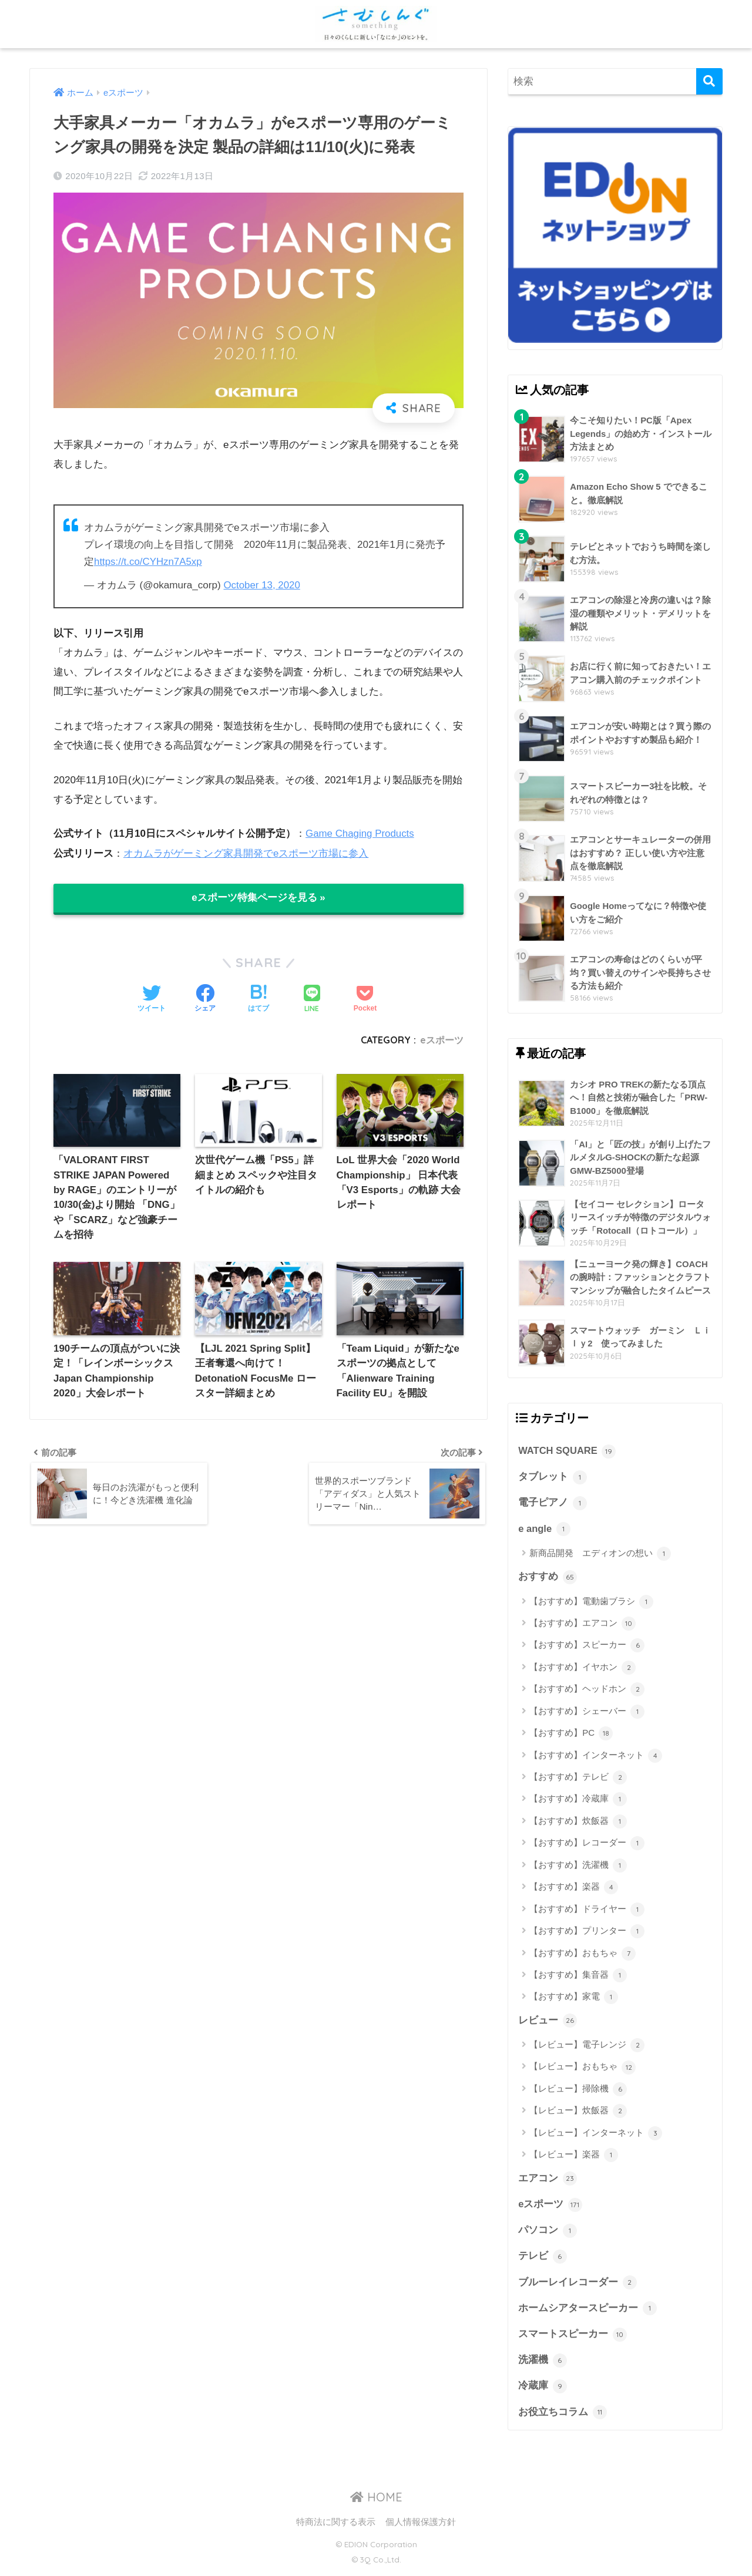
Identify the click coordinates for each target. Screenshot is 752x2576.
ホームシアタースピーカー (587, 2312)
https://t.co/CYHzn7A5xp (148, 561)
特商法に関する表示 (335, 2526)
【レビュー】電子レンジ (586, 2047)
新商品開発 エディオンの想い (600, 1555)
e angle (544, 1530)
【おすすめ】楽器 (573, 1889)
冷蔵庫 (542, 2390)
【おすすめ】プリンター (586, 1933)
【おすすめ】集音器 (578, 1977)
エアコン (547, 2180)
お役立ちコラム (562, 2417)
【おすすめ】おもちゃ (582, 1955)
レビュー (547, 2022)
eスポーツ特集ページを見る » (258, 897)
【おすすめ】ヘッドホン (586, 1691)
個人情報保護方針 (420, 2526)
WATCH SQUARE (567, 1451)
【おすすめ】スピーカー (586, 1647)
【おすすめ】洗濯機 (578, 1867)
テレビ (542, 2259)
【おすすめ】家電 (573, 1999)
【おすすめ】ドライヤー (586, 1911)
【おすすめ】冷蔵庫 (578, 1801)
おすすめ (547, 1578)
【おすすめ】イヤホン (582, 1669)
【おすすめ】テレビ (578, 1779)
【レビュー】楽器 (573, 2157)
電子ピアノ (552, 1504)
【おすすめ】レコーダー (586, 1845)
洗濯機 (542, 2364)
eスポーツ (442, 1039)
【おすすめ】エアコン (582, 1625)
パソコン (547, 2233)
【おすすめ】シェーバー (586, 1713)
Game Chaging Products (360, 833)
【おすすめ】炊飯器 (578, 1823)
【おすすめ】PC (571, 1735)
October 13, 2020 (262, 584)
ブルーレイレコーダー (577, 2285)
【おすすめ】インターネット (595, 1757)
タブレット (552, 1477)
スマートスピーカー (572, 2338)
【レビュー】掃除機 (578, 2091)
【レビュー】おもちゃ (582, 2069)
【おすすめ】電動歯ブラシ (591, 1603)
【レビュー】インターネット (595, 2135)
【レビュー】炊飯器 (578, 2113)
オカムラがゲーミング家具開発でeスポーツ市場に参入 (246, 852)
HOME (376, 2501)
